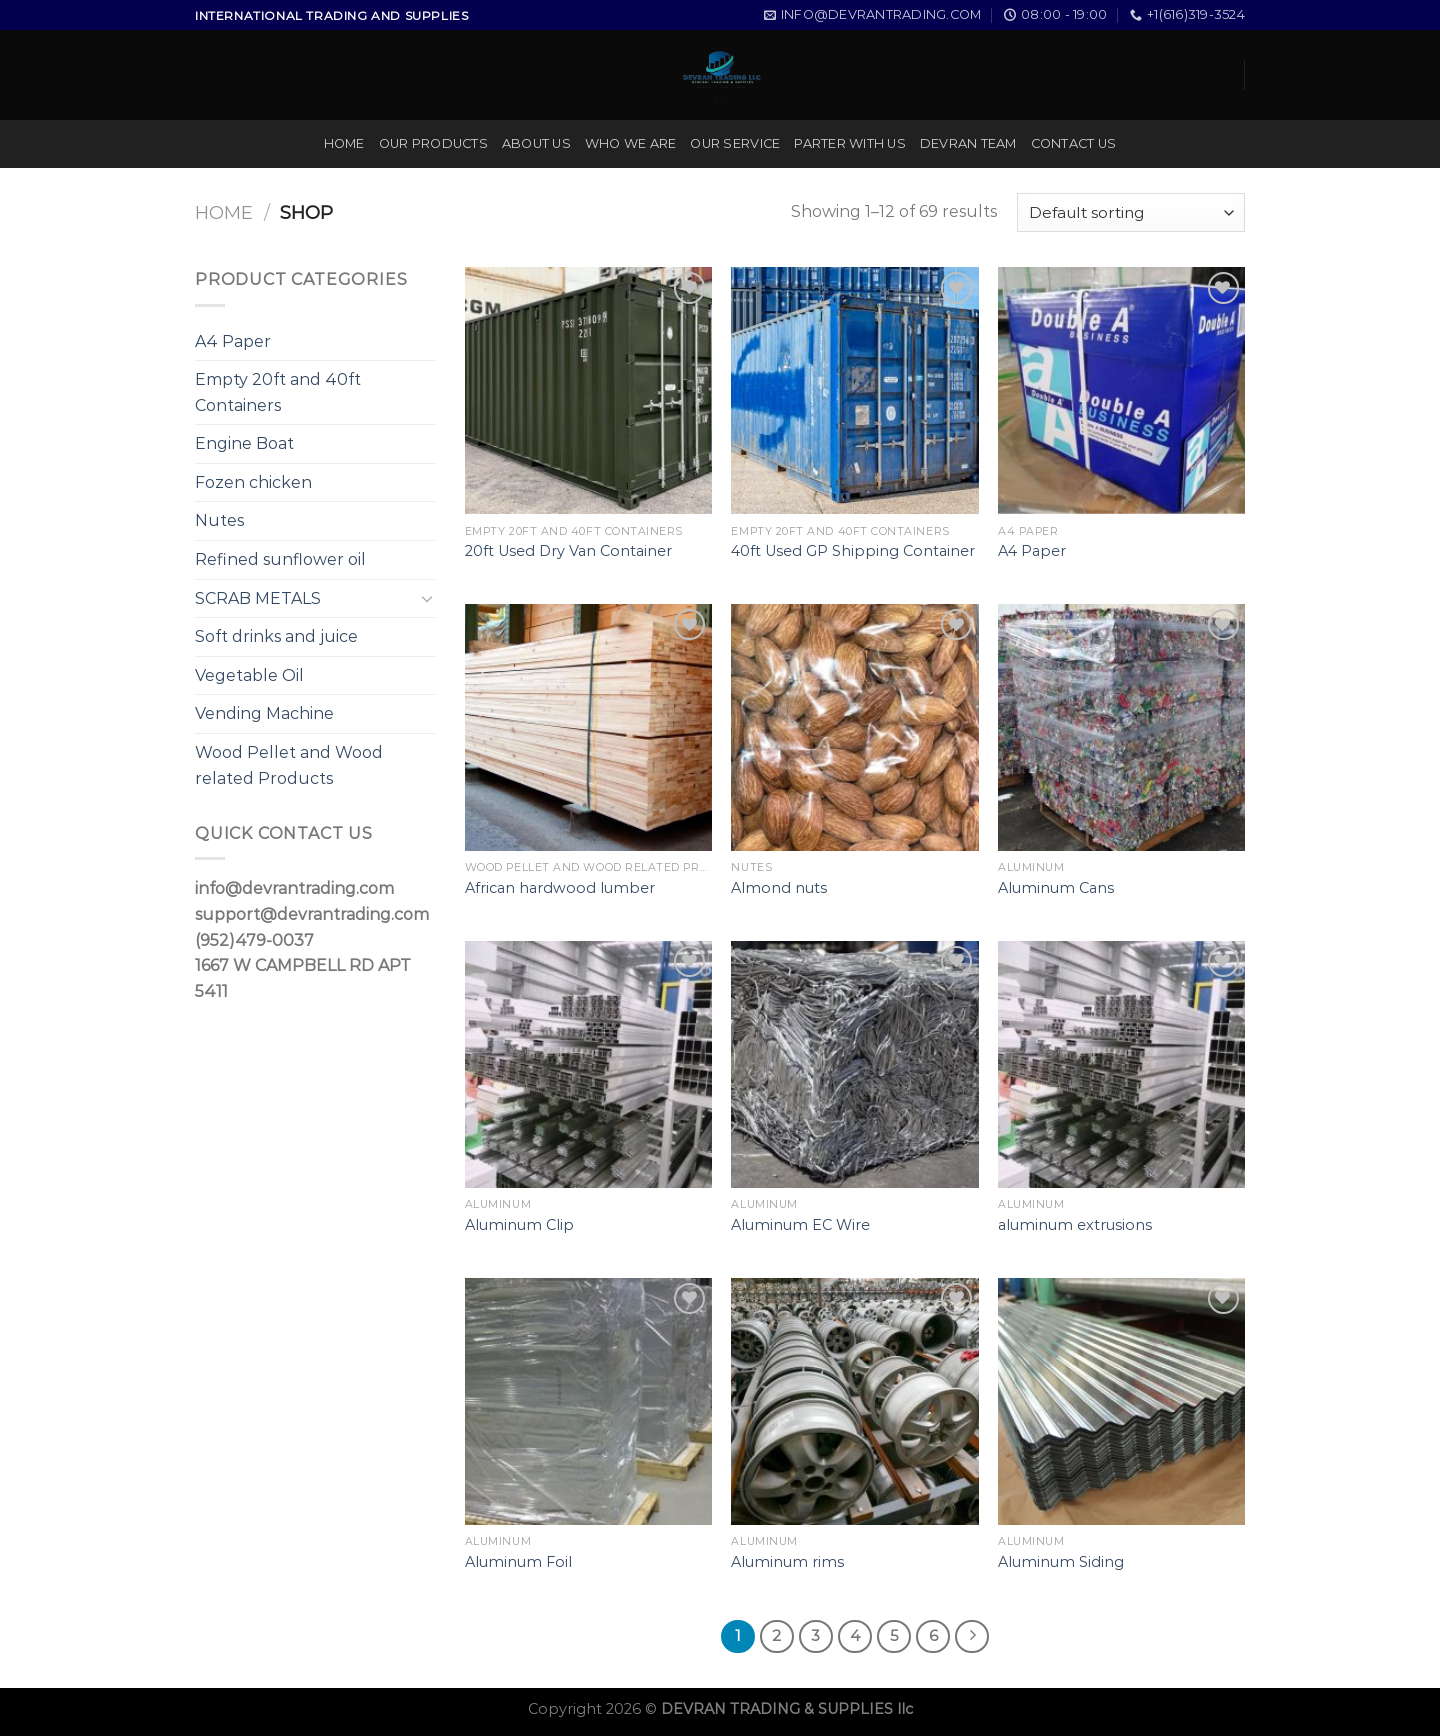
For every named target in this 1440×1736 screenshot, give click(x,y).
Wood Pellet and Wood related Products (289, 765)
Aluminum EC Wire (800, 1225)
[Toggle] (427, 598)
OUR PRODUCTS (433, 143)
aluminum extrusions (1075, 1225)
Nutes (219, 520)
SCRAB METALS (258, 598)
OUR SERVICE (735, 143)
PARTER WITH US (850, 143)
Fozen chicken (253, 482)
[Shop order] (1131, 212)
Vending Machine (264, 713)
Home (224, 212)
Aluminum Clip (519, 1225)
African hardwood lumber (560, 888)
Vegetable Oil (249, 675)
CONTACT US (1074, 143)
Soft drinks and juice (276, 636)
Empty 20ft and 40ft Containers (278, 392)
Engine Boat (244, 443)
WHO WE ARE (631, 143)
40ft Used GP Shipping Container (853, 551)
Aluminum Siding (1061, 1562)
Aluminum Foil (518, 1562)
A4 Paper (233, 341)
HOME (344, 143)
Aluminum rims (787, 1562)
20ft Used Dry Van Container (568, 551)
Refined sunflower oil (280, 559)
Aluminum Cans (1056, 888)
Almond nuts (779, 888)
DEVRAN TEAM (968, 143)
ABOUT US (536, 143)
